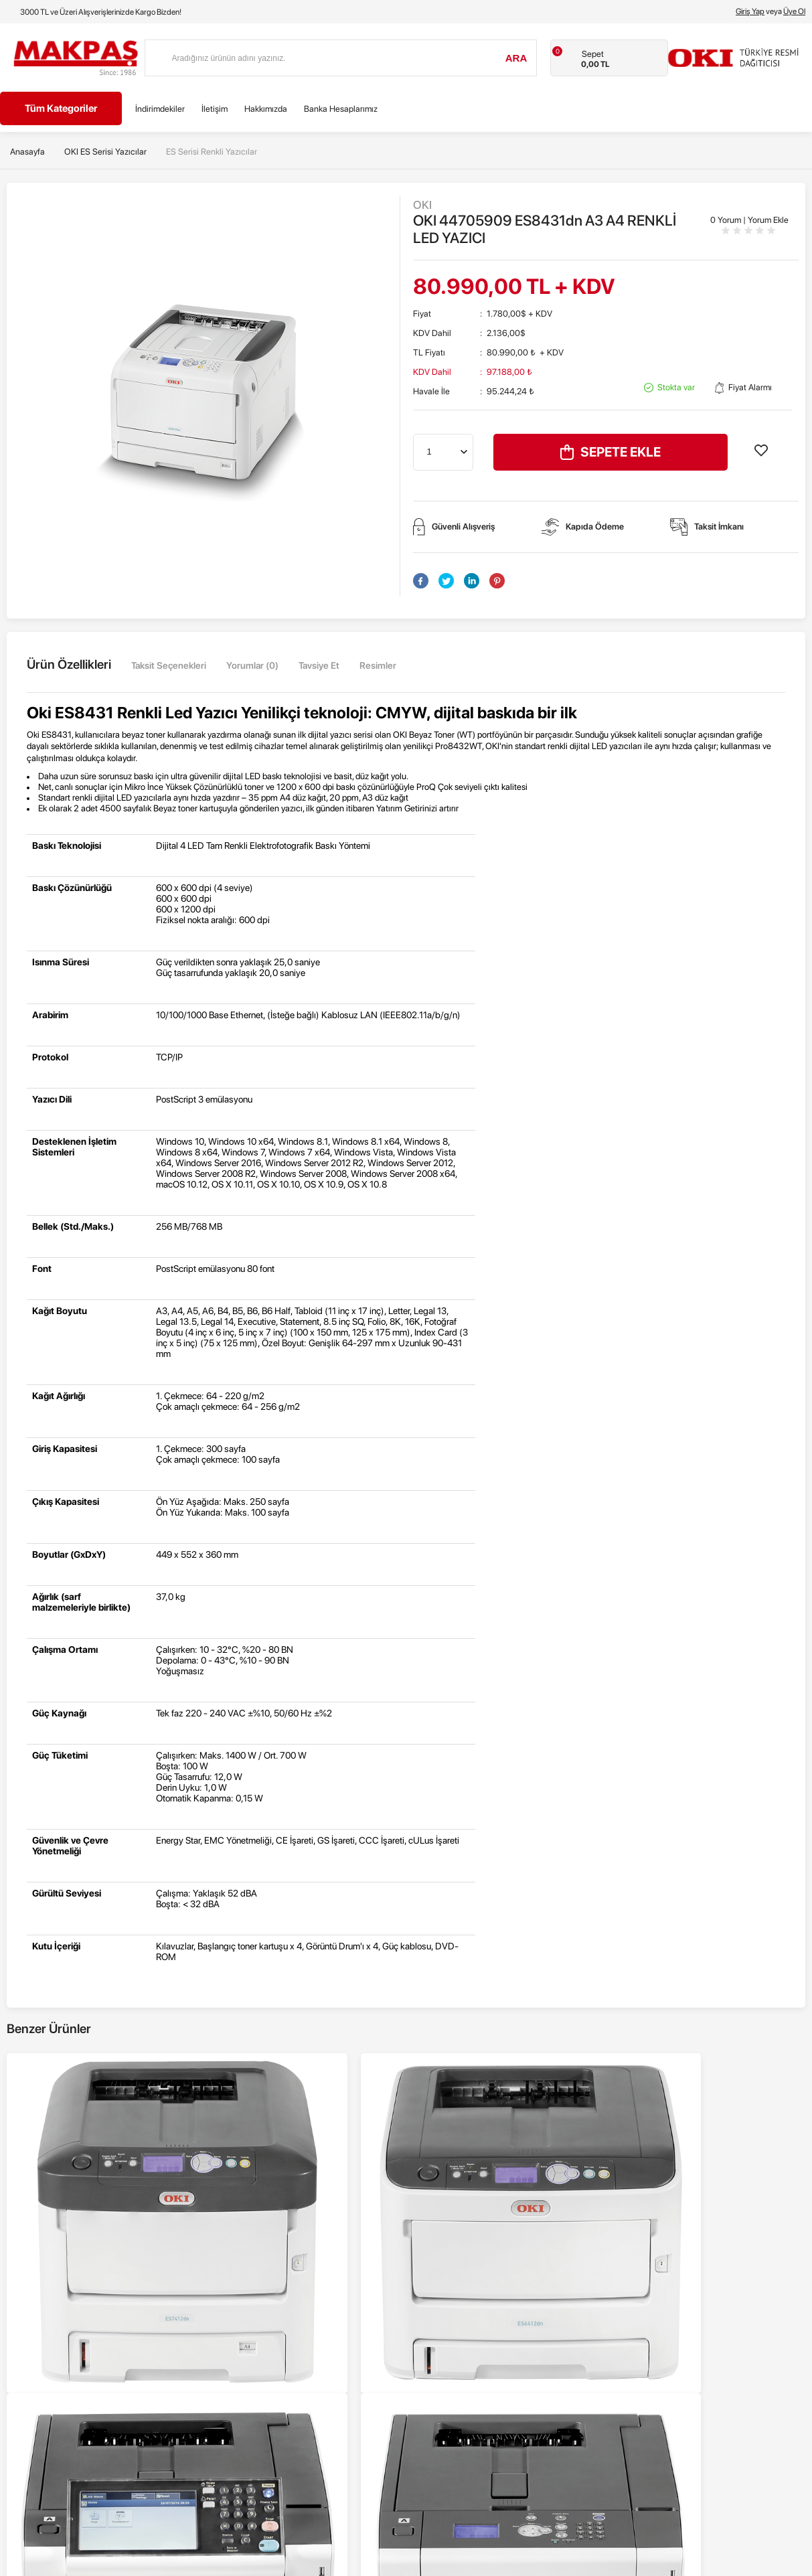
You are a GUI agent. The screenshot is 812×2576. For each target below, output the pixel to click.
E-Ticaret (372, 2563)
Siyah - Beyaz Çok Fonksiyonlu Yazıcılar (74, 2314)
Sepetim (421, 2334)
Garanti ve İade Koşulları (248, 2314)
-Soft (345, 2563)
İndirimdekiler (160, 109)
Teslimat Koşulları (235, 2254)
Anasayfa (423, 2254)
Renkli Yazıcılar (28, 2254)
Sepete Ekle (610, 452)
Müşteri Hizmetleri (440, 2314)
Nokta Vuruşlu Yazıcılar (42, 2334)
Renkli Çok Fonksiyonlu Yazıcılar (59, 2274)
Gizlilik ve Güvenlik (237, 2334)
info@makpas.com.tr (666, 2284)
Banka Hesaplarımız (341, 109)
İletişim (214, 109)
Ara (516, 58)
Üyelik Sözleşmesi (236, 2274)
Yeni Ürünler (429, 2274)
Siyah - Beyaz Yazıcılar (42, 2294)
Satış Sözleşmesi (234, 2294)
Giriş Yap (750, 11)
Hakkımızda (265, 109)
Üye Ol (794, 11)
